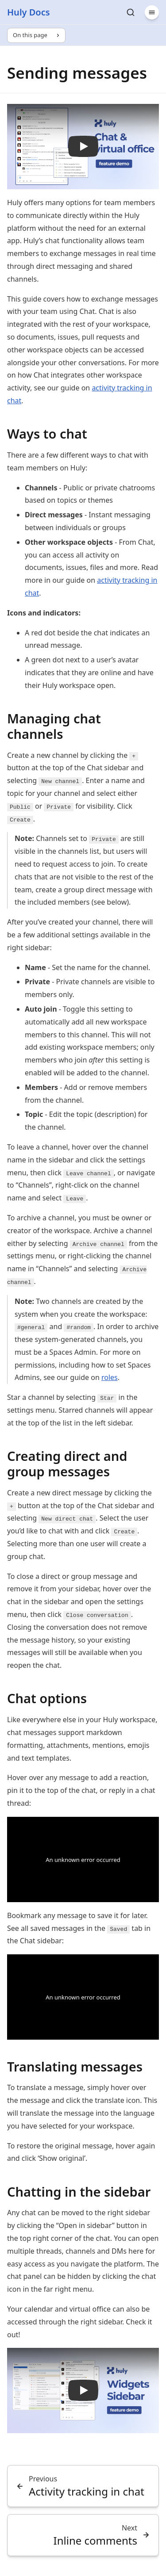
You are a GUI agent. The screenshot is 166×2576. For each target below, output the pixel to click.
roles (109, 1377)
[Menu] (152, 12)
